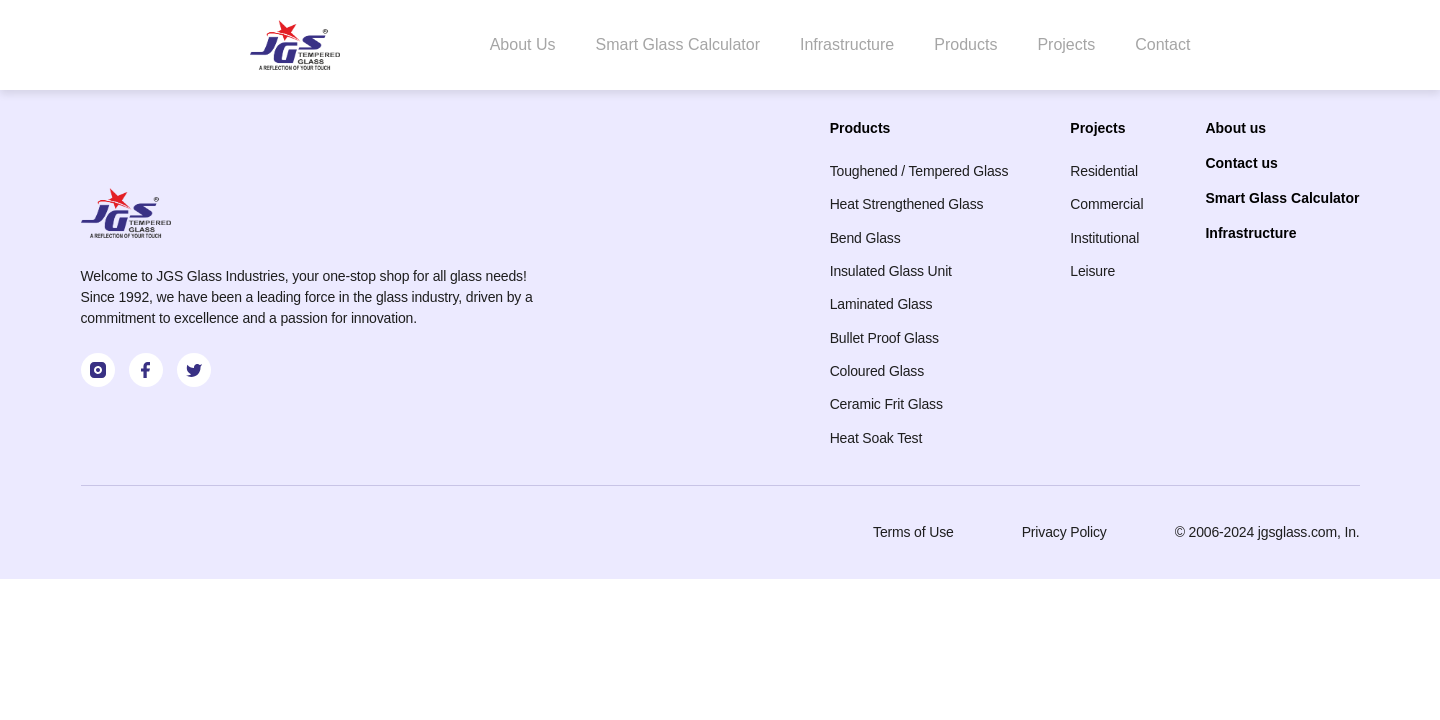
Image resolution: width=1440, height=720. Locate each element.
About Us (523, 44)
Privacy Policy (1064, 532)
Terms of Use (913, 532)
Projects (1066, 44)
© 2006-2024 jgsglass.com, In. (1267, 532)
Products (965, 44)
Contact (1162, 44)
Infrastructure (847, 44)
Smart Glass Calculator (677, 44)
